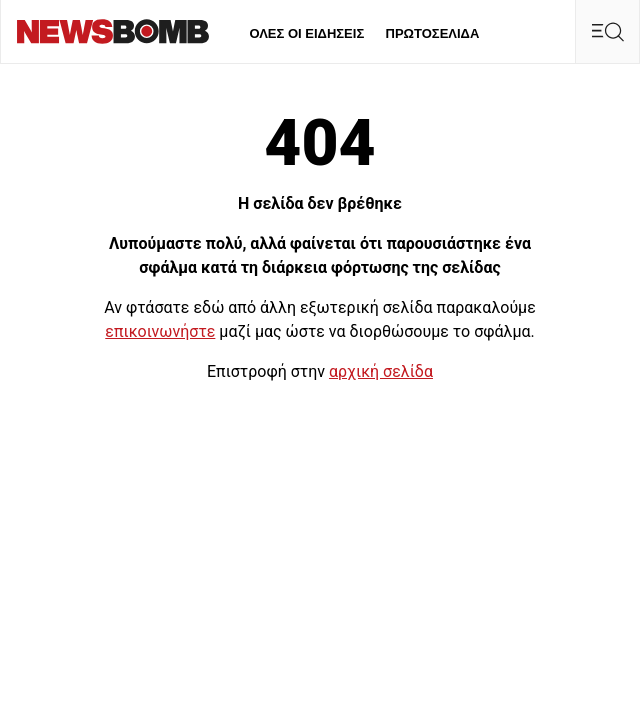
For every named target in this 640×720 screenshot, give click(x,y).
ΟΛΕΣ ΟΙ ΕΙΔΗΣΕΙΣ (306, 33)
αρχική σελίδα (381, 371)
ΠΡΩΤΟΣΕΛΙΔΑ (433, 33)
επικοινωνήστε (160, 331)
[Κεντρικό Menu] (607, 31)
